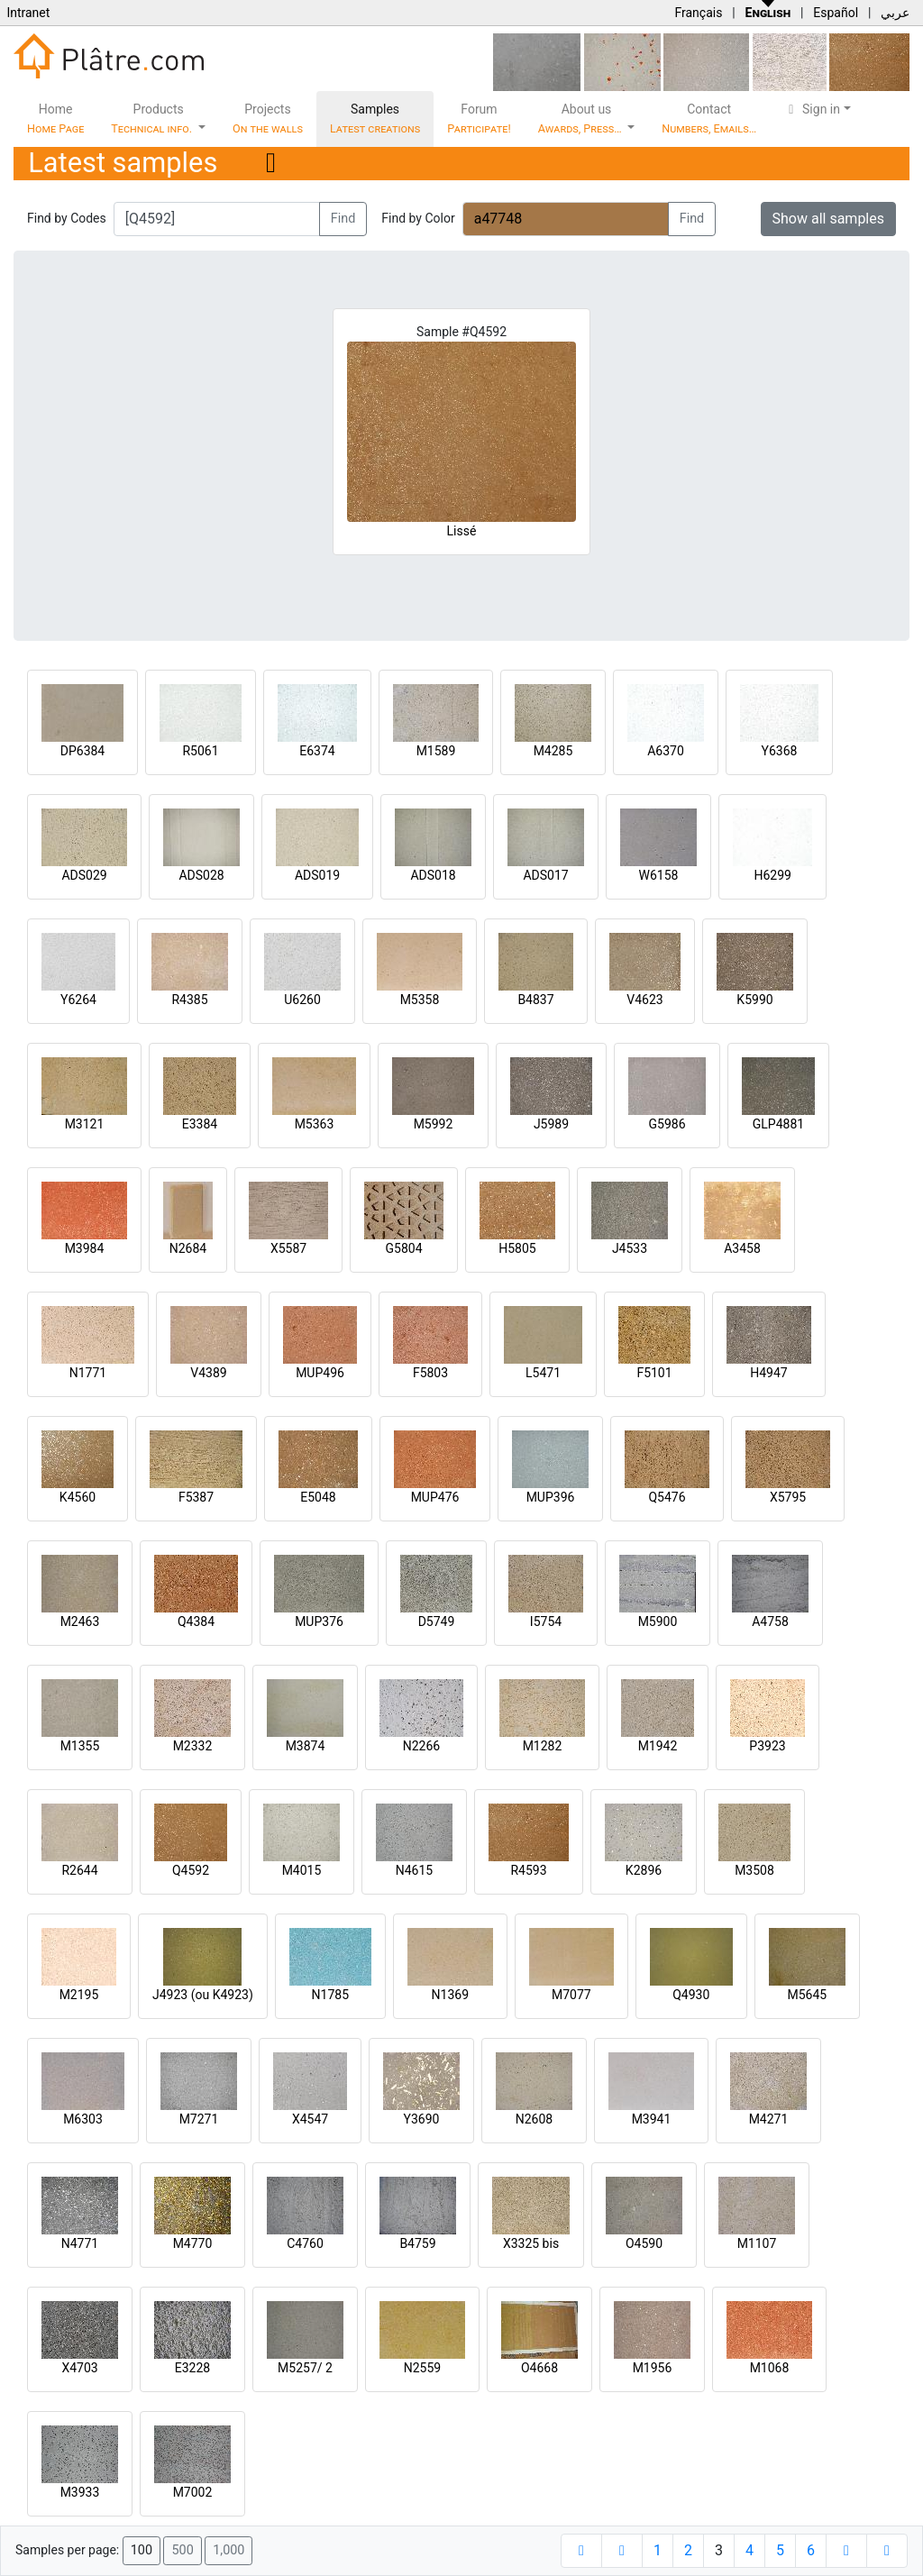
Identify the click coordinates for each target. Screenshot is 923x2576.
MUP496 (320, 1373)
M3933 (80, 2492)
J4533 (629, 1248)
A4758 (770, 1621)
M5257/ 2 (305, 2368)
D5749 (436, 1621)
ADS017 (545, 875)
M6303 (83, 2119)
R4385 (189, 999)
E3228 (192, 2368)
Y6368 (780, 751)
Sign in (811, 109)
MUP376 (319, 1621)
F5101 (654, 1373)
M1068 (770, 2368)
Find (343, 218)
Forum (479, 118)
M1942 (658, 1746)
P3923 (767, 1746)
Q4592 (190, 1870)
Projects (268, 118)
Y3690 (422, 2119)
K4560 (77, 1497)
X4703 (79, 2368)
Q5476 (666, 1497)
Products (153, 118)
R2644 (79, 1870)
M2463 (80, 1621)
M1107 (757, 2243)
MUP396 (550, 1497)
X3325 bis (531, 2243)
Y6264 (78, 999)
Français (698, 12)
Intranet (28, 12)
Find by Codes (66, 218)
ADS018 (432, 875)
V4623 (644, 999)
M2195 (79, 1994)
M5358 (420, 999)
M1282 (542, 1746)
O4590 (644, 2243)
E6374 (316, 751)
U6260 (302, 999)
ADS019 (317, 875)
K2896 (644, 1870)
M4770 (193, 2243)
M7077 (571, 1994)
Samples (375, 118)
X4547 (310, 2119)
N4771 (79, 2243)
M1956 (652, 2368)
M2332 (193, 1746)
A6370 (665, 751)
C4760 (305, 2243)
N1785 (330, 1994)
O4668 (539, 2368)
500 (182, 2550)
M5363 (314, 1124)
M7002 (193, 2492)
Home (55, 118)
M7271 (199, 2119)
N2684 (187, 1248)
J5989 (551, 1124)
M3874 (305, 1746)
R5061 (200, 751)
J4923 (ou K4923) (202, 1994)
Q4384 (196, 1621)
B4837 (535, 999)
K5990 (754, 999)
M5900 (658, 1621)
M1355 (80, 1746)
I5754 (546, 1621)
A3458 (742, 1248)
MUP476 (435, 1497)
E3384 (199, 1124)
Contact (709, 118)
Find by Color (417, 218)
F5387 (196, 1497)
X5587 (288, 1248)
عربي (895, 12)
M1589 (436, 751)
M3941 (652, 2119)
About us (581, 118)
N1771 (87, 1373)
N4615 (414, 1870)
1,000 (228, 2550)
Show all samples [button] (828, 218)
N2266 (421, 1746)
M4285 (553, 751)
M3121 (85, 1124)
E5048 (317, 1497)
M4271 (769, 2119)
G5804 (403, 1248)
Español (835, 12)
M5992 (433, 1124)
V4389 (208, 1373)
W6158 (659, 875)
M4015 (302, 1870)
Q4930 (690, 1994)
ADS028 (201, 875)
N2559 (422, 2368)
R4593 (528, 1870)
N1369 (450, 1994)
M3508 (754, 1870)
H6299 (772, 875)
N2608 (534, 2119)
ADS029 (83, 875)
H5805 (516, 1248)
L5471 (543, 1373)
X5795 (788, 1497)
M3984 (85, 1248)
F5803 (430, 1373)
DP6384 (82, 751)
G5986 (666, 1124)
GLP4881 (778, 1124)
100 (141, 2550)
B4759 (417, 2243)
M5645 (807, 1994)
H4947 (768, 1373)
